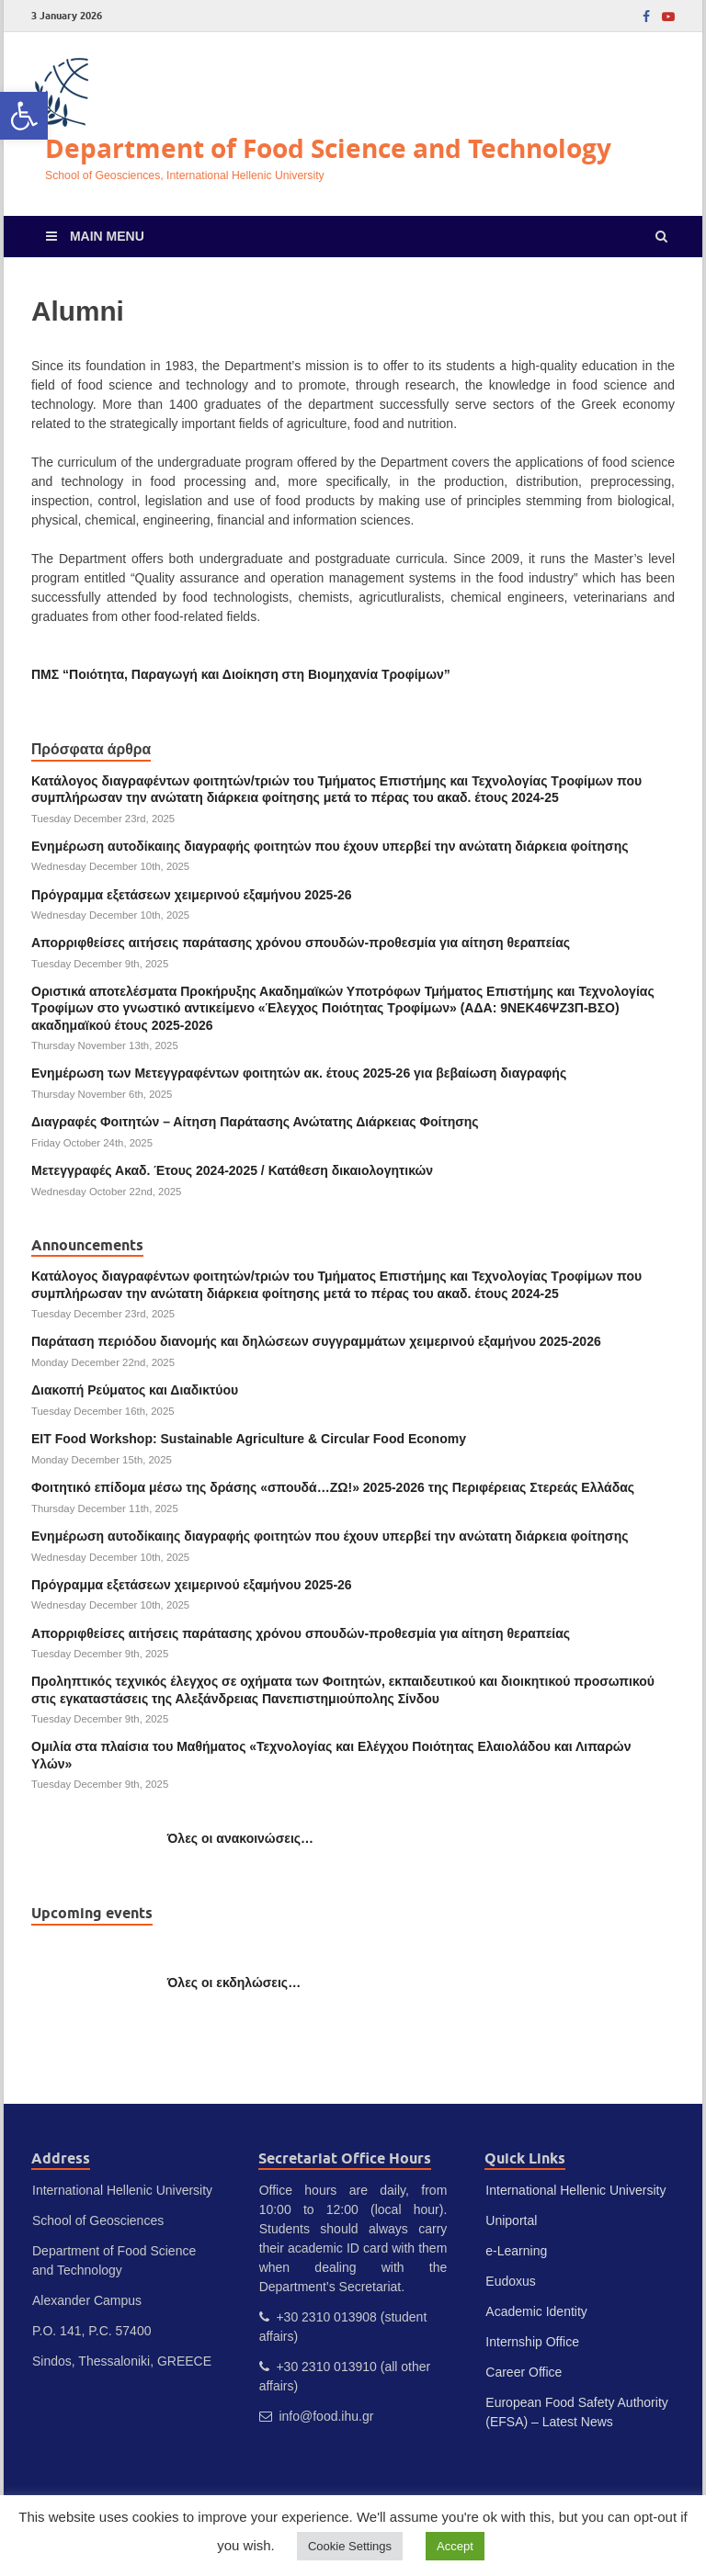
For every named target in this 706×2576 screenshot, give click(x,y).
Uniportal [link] (511, 2220)
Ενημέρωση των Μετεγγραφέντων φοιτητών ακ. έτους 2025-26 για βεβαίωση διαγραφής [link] (298, 1073)
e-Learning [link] (516, 2250)
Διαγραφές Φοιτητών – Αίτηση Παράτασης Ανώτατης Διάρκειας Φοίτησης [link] (255, 1121)
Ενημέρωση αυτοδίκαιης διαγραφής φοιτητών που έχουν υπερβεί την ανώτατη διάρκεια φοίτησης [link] (329, 846)
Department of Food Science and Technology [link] (328, 148)
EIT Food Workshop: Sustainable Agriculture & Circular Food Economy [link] (248, 1438)
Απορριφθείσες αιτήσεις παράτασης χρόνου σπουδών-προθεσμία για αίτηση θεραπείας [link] (300, 942)
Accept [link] (455, 2546)
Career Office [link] (523, 2372)
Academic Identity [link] (536, 2311)
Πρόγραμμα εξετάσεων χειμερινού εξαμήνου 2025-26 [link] (191, 894)
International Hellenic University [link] (575, 2190)
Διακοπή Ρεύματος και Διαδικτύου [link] (134, 1390)
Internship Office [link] (532, 2341)
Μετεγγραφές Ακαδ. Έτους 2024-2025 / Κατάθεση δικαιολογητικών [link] (232, 1170)
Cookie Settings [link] (350, 2546)
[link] (24, 116)
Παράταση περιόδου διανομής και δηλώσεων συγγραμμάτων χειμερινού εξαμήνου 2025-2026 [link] (316, 1341)
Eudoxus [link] (510, 2281)
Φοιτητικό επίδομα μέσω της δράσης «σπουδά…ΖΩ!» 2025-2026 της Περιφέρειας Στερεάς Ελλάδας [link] (332, 1487)
